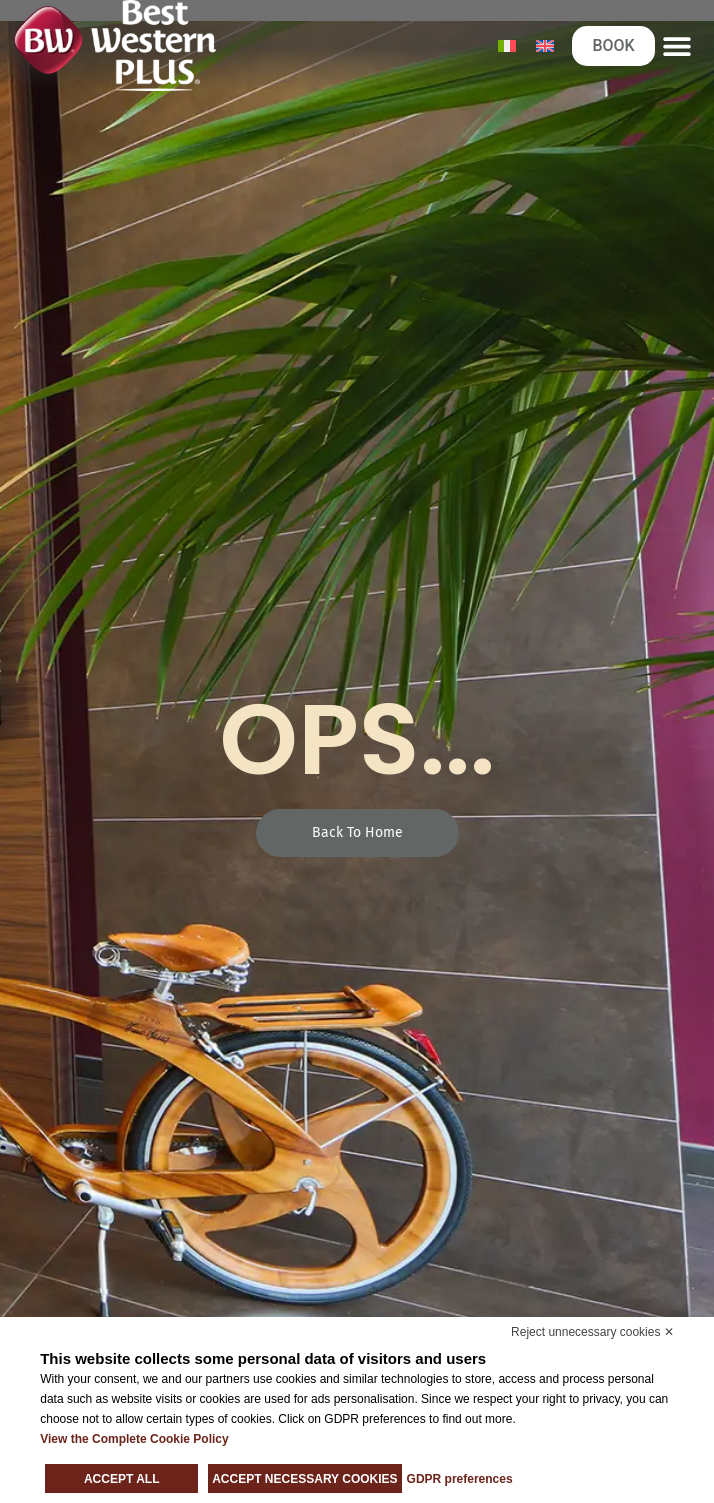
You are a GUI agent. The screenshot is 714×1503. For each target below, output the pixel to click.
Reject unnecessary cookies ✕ (592, 1332)
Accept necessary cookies (304, 1479)
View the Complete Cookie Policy (134, 1439)
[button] (677, 45)
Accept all (122, 1479)
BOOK (613, 45)
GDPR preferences (460, 1479)
